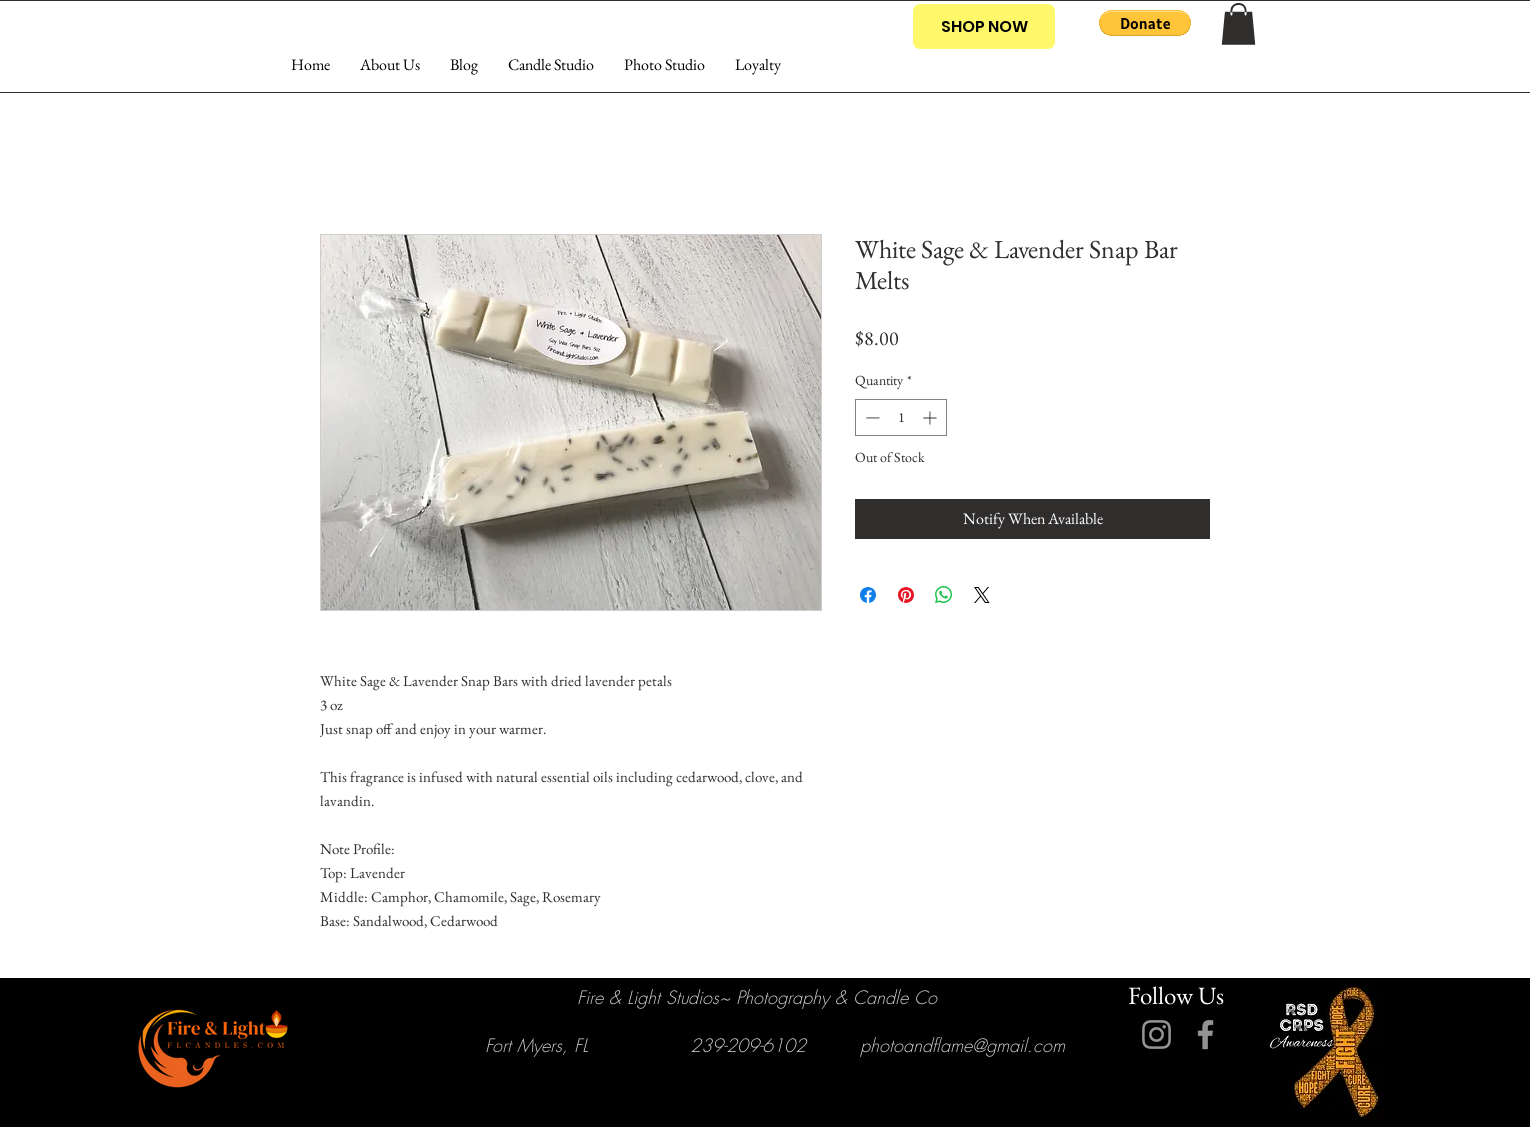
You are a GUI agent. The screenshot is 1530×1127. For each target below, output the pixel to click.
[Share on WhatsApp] (944, 595)
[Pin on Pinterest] (906, 595)
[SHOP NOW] (984, 26)
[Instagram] (1156, 1034)
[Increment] (931, 417)
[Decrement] (870, 417)
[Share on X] (982, 595)
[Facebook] (1205, 1034)
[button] (1145, 23)
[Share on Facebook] (868, 595)
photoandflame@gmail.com (962, 1045)
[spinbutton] (901, 417)
